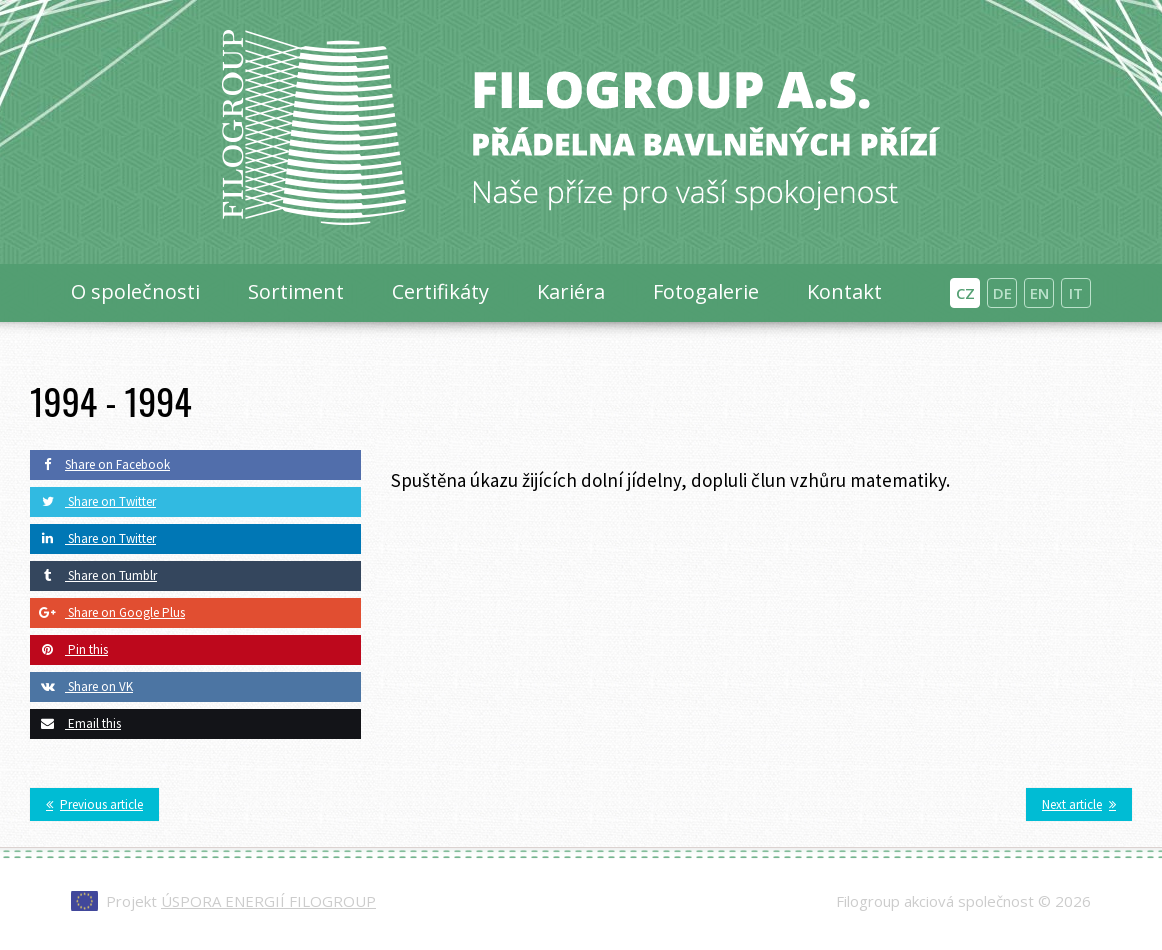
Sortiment (296, 291)
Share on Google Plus (107, 612)
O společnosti (135, 291)
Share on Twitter (93, 501)
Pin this (69, 649)
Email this (75, 723)
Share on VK (81, 686)
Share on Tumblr (93, 575)
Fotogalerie (706, 291)
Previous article (101, 804)
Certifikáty (440, 291)
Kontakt (844, 291)
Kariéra (571, 291)
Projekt (241, 901)
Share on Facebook (100, 464)
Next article (1072, 804)
